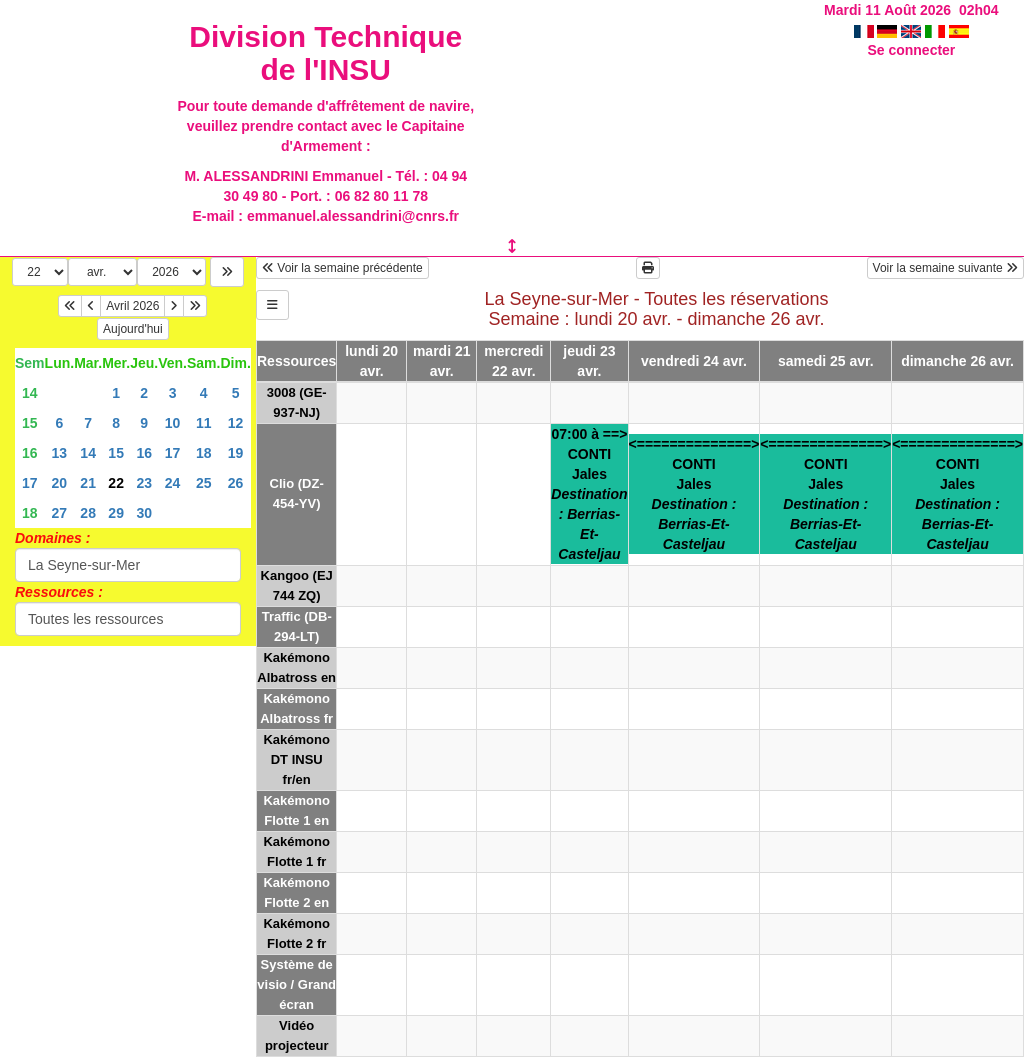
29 (116, 513)
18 (204, 453)
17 (173, 453)
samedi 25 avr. (826, 361)
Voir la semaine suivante (945, 268)
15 (30, 423)
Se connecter (911, 50)
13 (60, 453)
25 (204, 483)
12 (236, 423)
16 (30, 453)
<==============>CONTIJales (694, 494)
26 (236, 483)
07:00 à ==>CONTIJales (589, 494)
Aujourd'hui (133, 329)
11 (204, 423)
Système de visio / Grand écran (296, 984)
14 (30, 393)
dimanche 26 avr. (957, 361)
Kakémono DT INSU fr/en (296, 759)
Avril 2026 (132, 306)
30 (144, 513)
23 (144, 483)
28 (88, 513)
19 (236, 453)
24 (173, 483)
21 (88, 483)
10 (173, 423)
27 (60, 513)
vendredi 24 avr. (694, 361)
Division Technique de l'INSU (325, 53)
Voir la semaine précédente (342, 268)
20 (60, 483)
